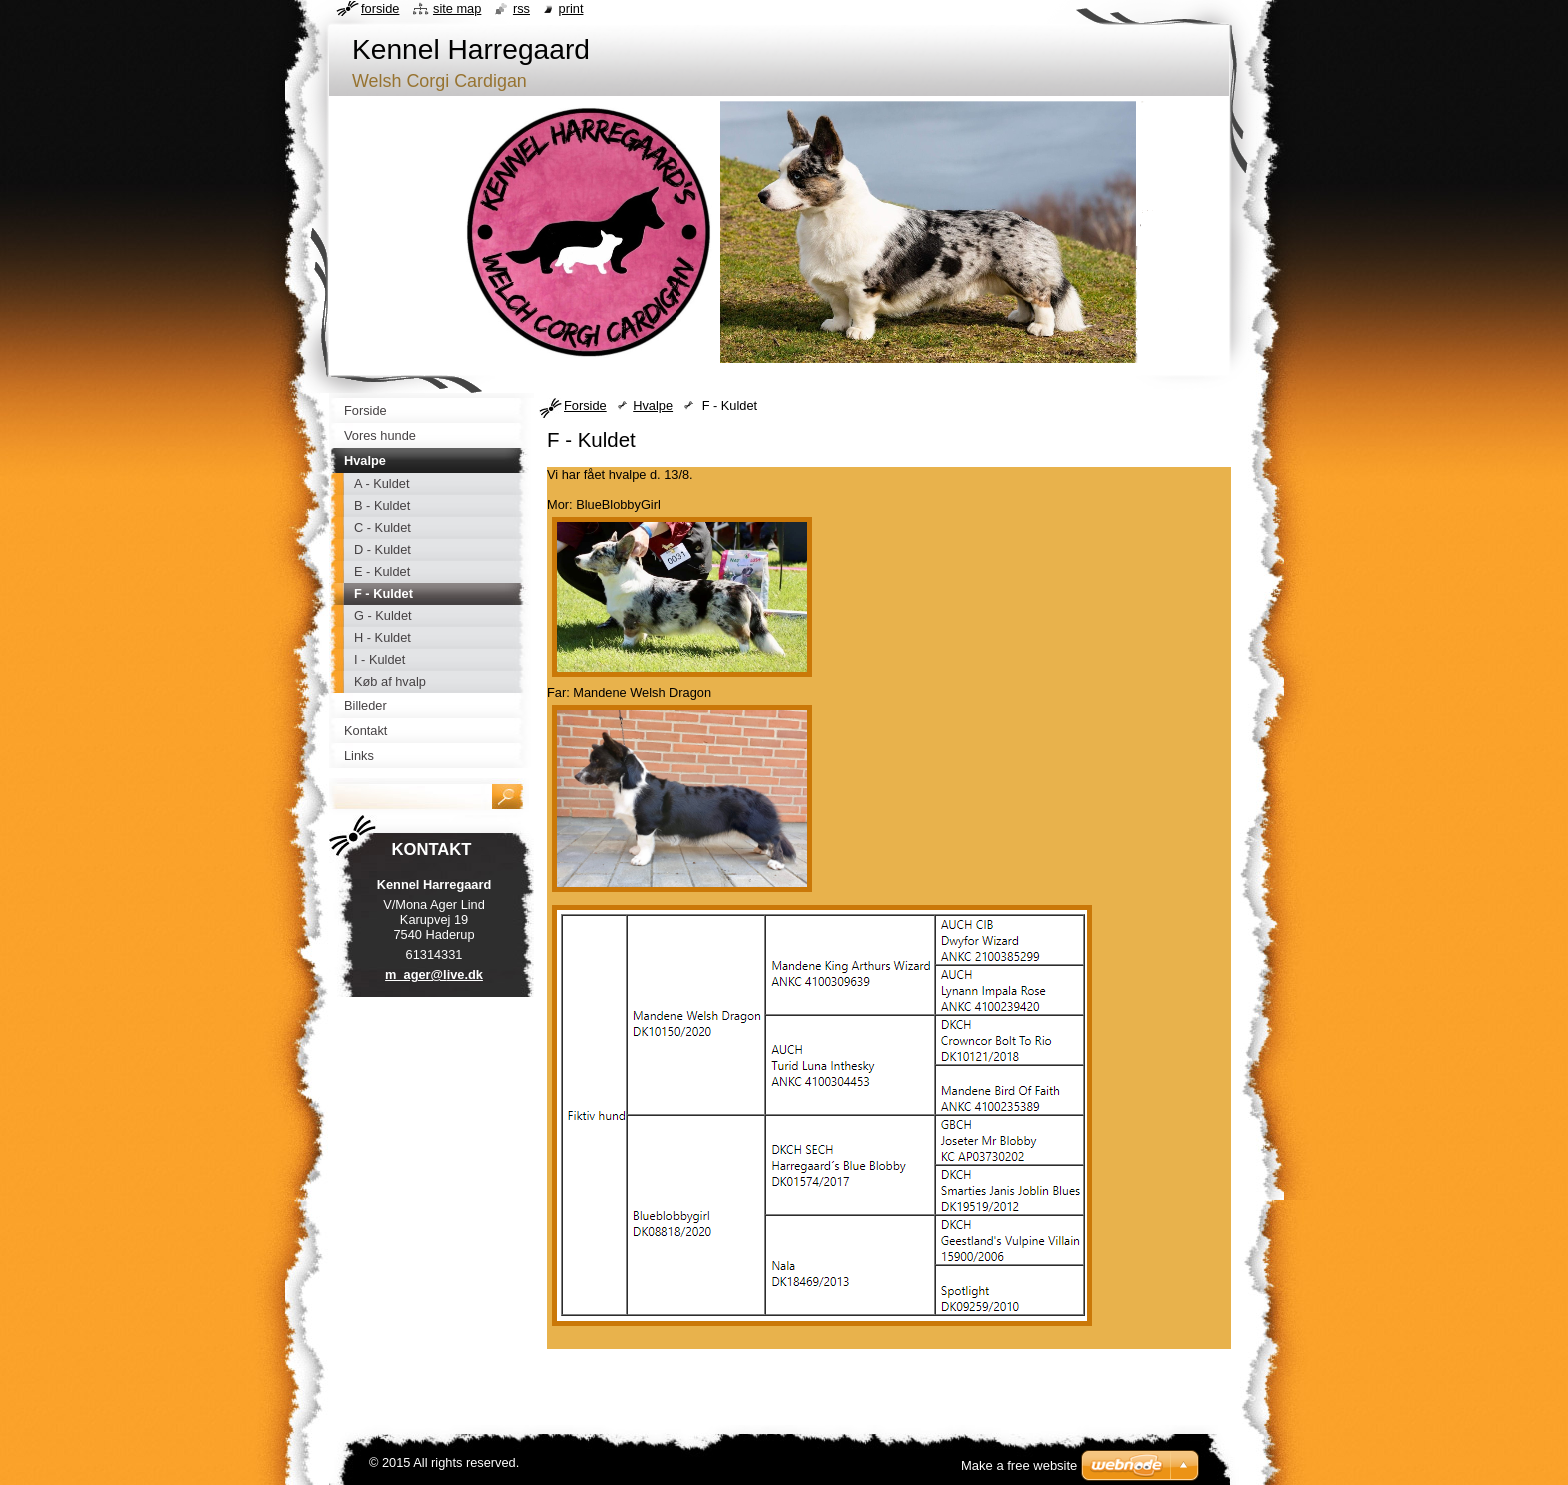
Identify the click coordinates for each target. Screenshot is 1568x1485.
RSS (521, 8)
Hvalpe (653, 405)
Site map (457, 8)
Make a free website (1019, 1465)
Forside (585, 405)
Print (571, 8)
